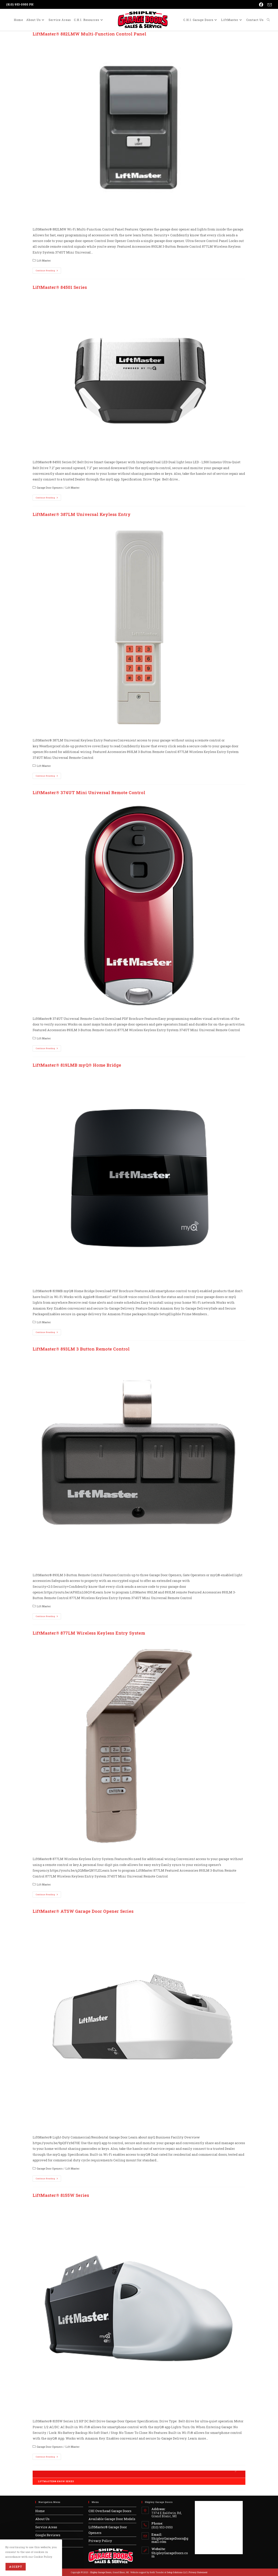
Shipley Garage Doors (101, 2572)
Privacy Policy (100, 2541)
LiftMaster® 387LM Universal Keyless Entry (82, 514)
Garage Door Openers (50, 487)
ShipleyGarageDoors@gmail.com (169, 2540)
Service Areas (46, 2527)
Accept (15, 2566)
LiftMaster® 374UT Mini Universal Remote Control (89, 792)
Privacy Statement (198, 2572)
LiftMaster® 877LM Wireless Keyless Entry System (89, 1633)
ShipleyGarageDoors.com (169, 2554)
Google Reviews (47, 2535)
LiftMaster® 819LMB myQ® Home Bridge (77, 1065)
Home (40, 2511)
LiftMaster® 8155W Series (61, 2195)
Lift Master (44, 260)
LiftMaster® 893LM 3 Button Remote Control (81, 1349)
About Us (42, 2519)
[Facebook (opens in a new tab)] (259, 5)
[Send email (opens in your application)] (268, 5)
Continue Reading (48, 271)
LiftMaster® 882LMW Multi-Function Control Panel (89, 34)
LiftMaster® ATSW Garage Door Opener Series (83, 1911)
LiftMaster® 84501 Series (60, 287)
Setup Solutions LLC (177, 2572)
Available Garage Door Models (111, 2519)
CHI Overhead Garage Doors (109, 2511)
